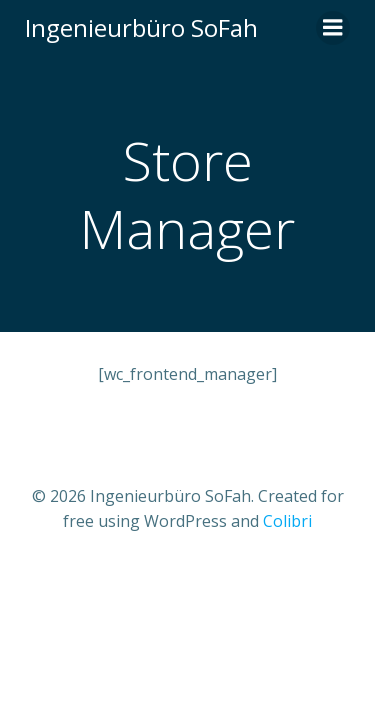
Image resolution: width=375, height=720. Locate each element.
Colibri (287, 521)
